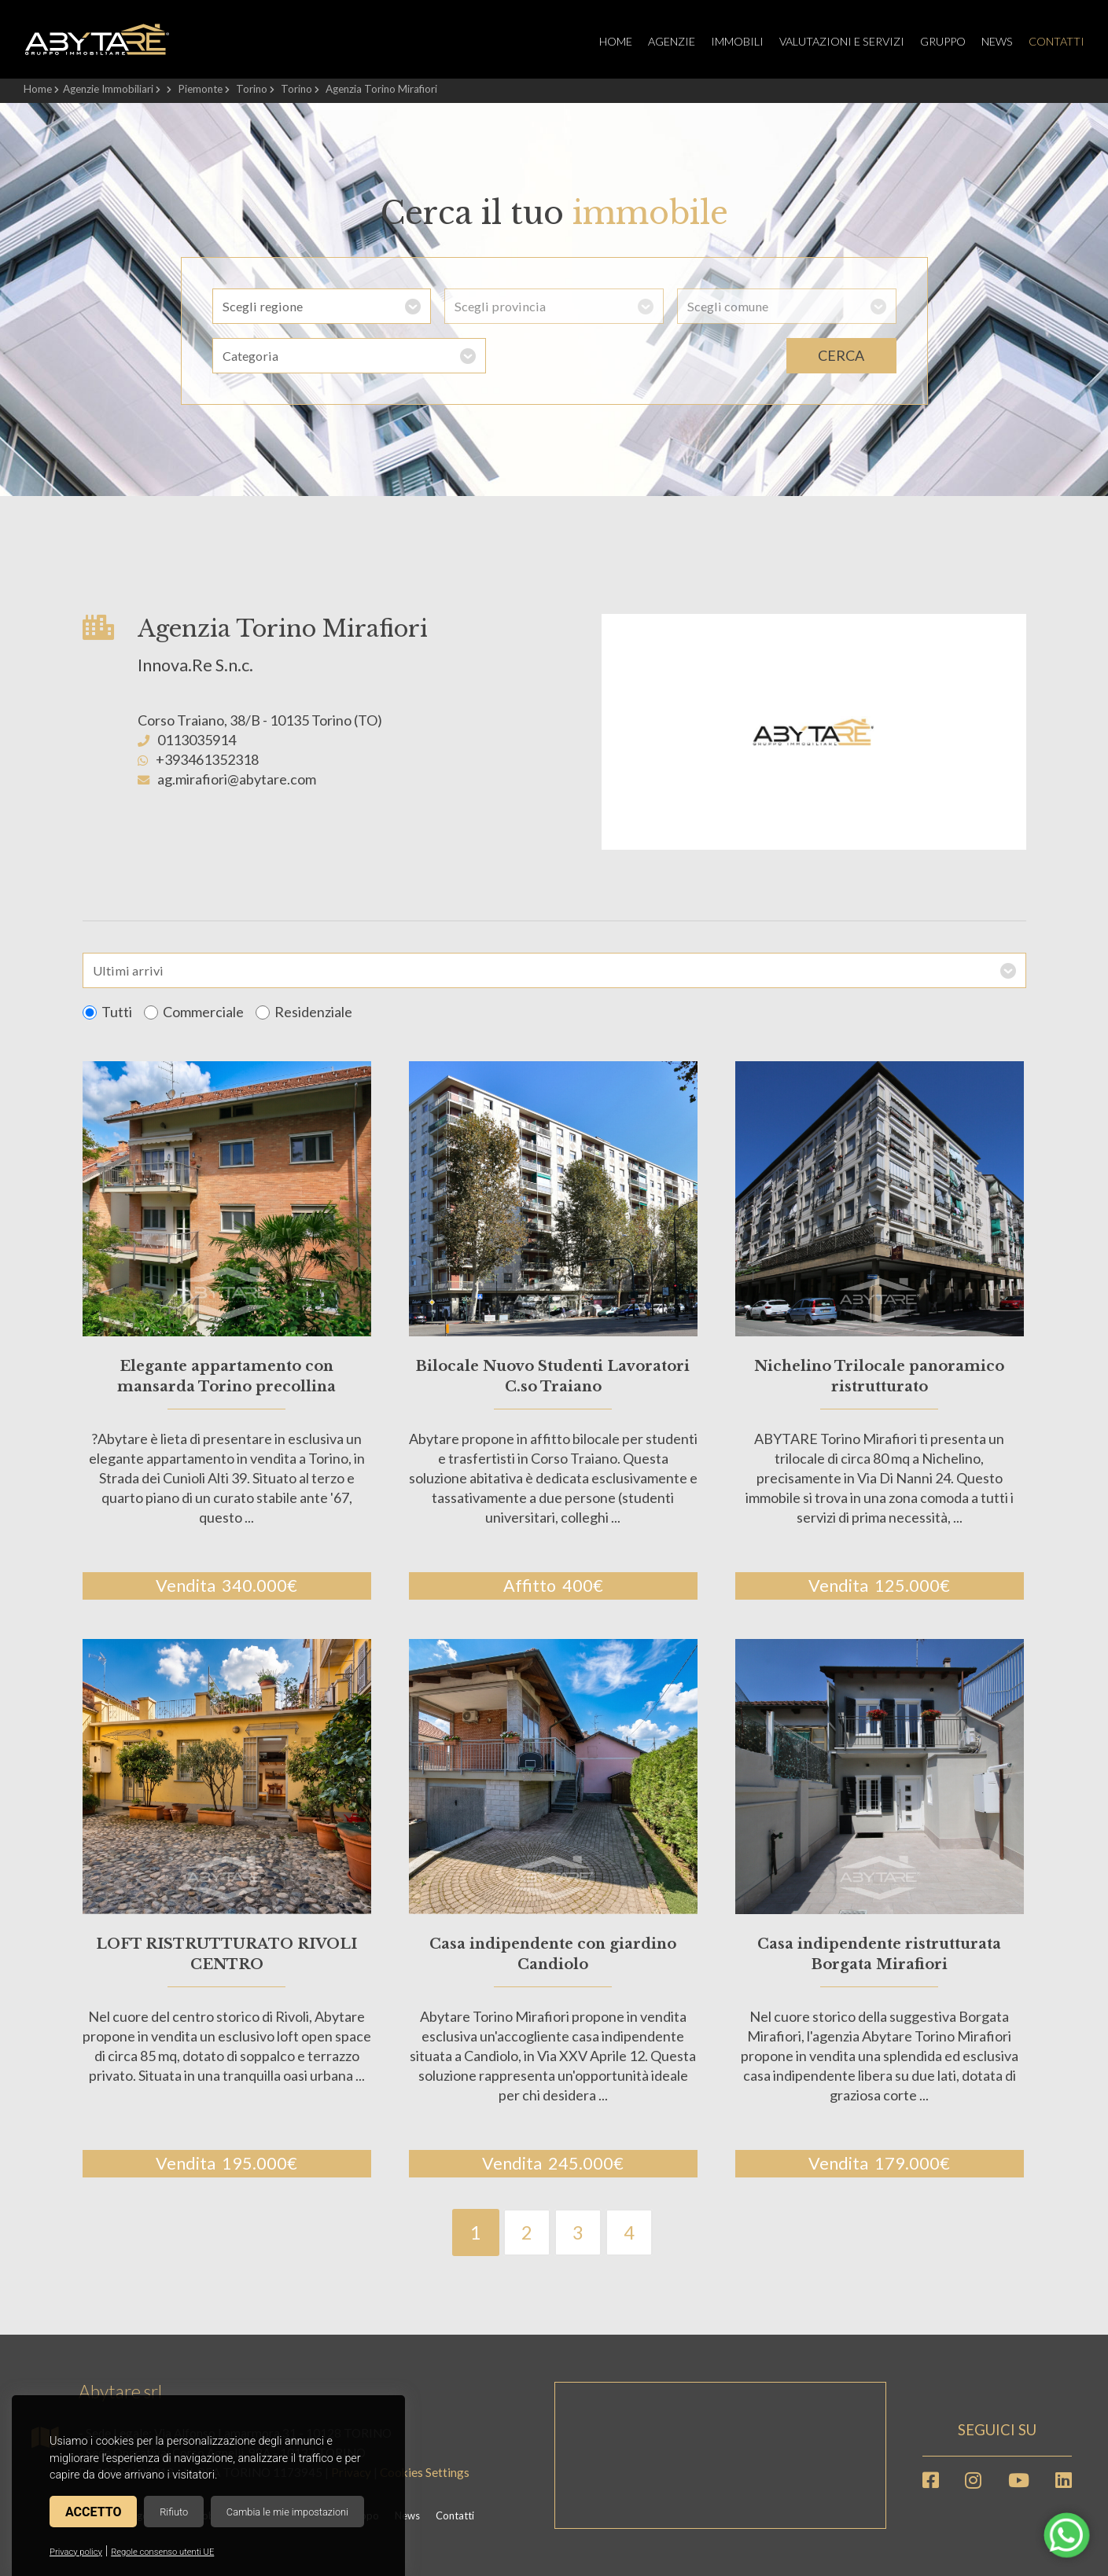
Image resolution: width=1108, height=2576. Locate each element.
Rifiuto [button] (174, 2512)
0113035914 (196, 739)
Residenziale (304, 1011)
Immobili (737, 41)
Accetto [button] (93, 2511)
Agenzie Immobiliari (108, 89)
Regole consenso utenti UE (162, 2552)
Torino (251, 89)
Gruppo (943, 41)
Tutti (107, 1011)
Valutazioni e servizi (841, 41)
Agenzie (671, 41)
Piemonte (200, 89)
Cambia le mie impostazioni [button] (287, 2512)
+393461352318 (207, 759)
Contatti (1056, 41)
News (997, 41)
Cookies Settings (424, 2472)
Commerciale (194, 1011)
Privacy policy (76, 2552)
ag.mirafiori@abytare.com (236, 779)
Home (615, 41)
